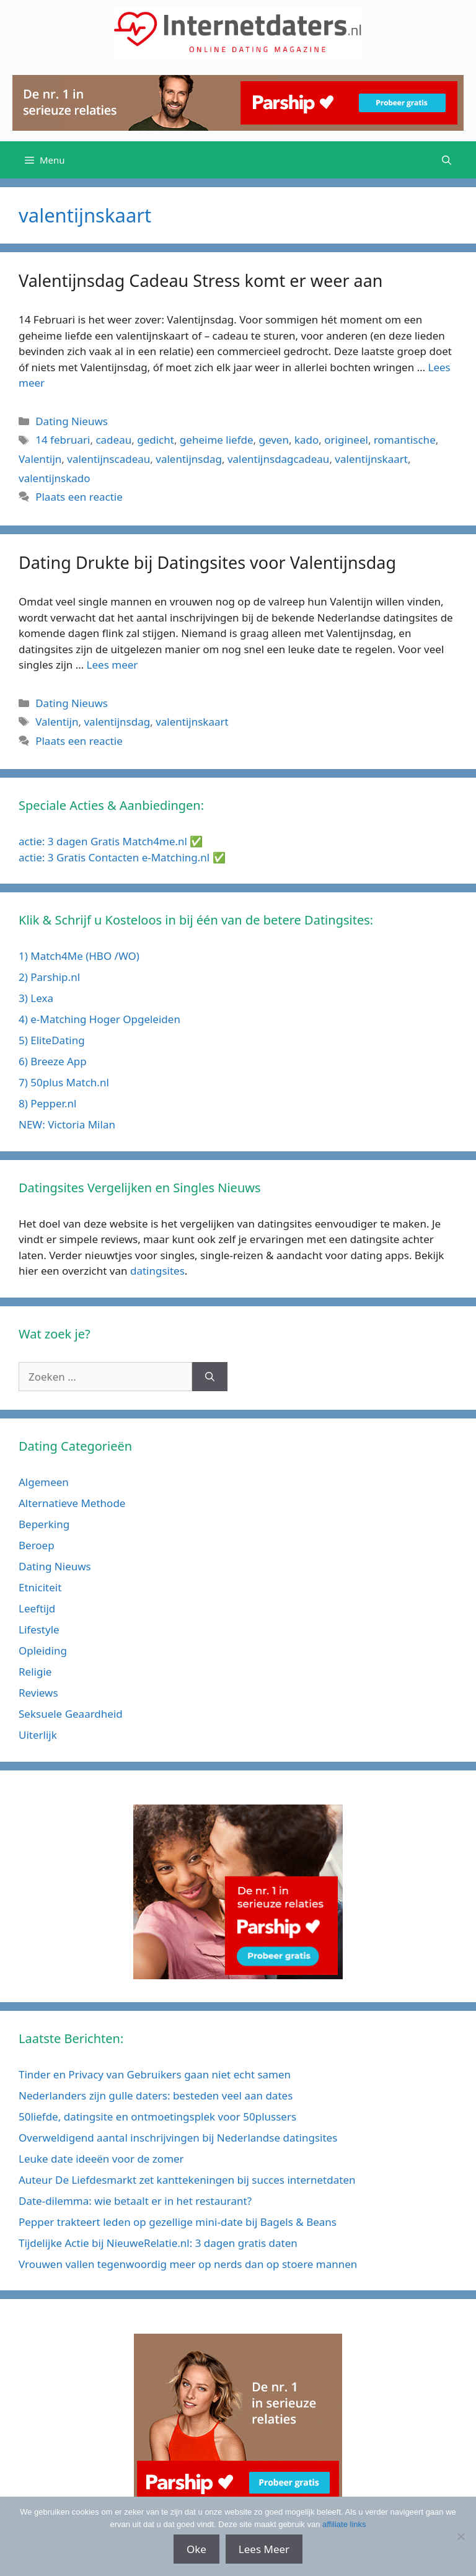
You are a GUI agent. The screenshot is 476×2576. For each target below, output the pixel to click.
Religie (35, 1671)
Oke (196, 2549)
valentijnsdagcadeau (278, 459)
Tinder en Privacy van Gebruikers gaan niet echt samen (155, 2074)
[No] (460, 2536)
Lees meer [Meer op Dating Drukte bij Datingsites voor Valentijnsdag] (112, 664)
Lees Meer (264, 2549)
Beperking (44, 1524)
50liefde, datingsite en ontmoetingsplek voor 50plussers (157, 2116)
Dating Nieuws (71, 421)
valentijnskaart (371, 459)
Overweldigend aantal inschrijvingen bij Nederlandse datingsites (178, 2137)
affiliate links (344, 2524)
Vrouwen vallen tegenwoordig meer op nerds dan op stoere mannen (188, 2264)
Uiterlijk (38, 1735)
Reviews (38, 1693)
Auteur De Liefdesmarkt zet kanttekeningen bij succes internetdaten (187, 2180)
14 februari (62, 440)
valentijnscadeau (108, 459)
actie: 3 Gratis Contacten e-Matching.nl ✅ (122, 857)
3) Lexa (36, 998)
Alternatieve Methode (72, 1503)
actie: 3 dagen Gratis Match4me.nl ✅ (111, 841)
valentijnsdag (189, 459)
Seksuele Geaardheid (71, 1714)
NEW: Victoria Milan (67, 1124)
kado (306, 440)
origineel (346, 440)
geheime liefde (216, 440)
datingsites (157, 1271)
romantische (405, 440)
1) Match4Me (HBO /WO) (79, 956)
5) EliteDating (52, 1040)
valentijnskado (54, 478)
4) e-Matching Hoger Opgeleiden (99, 1019)
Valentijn (40, 459)
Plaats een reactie (79, 497)
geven (274, 440)
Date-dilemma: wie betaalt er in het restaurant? (135, 2201)
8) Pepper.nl (47, 1103)
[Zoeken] (209, 1377)
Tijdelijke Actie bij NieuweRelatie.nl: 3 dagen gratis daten (158, 2243)
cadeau (113, 440)
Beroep (37, 1545)
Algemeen (44, 1482)
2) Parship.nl (49, 977)
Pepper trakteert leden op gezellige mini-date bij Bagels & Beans (178, 2222)
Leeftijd (37, 1608)
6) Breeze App (53, 1061)
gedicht (155, 440)
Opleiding (43, 1650)
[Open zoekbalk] (447, 159)
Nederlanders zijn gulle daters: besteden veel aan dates (156, 2095)
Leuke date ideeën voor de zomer (101, 2159)
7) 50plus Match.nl (64, 1082)
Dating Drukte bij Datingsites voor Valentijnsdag (207, 562)
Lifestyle (39, 1629)
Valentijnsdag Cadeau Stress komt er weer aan (201, 280)
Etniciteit (40, 1587)
